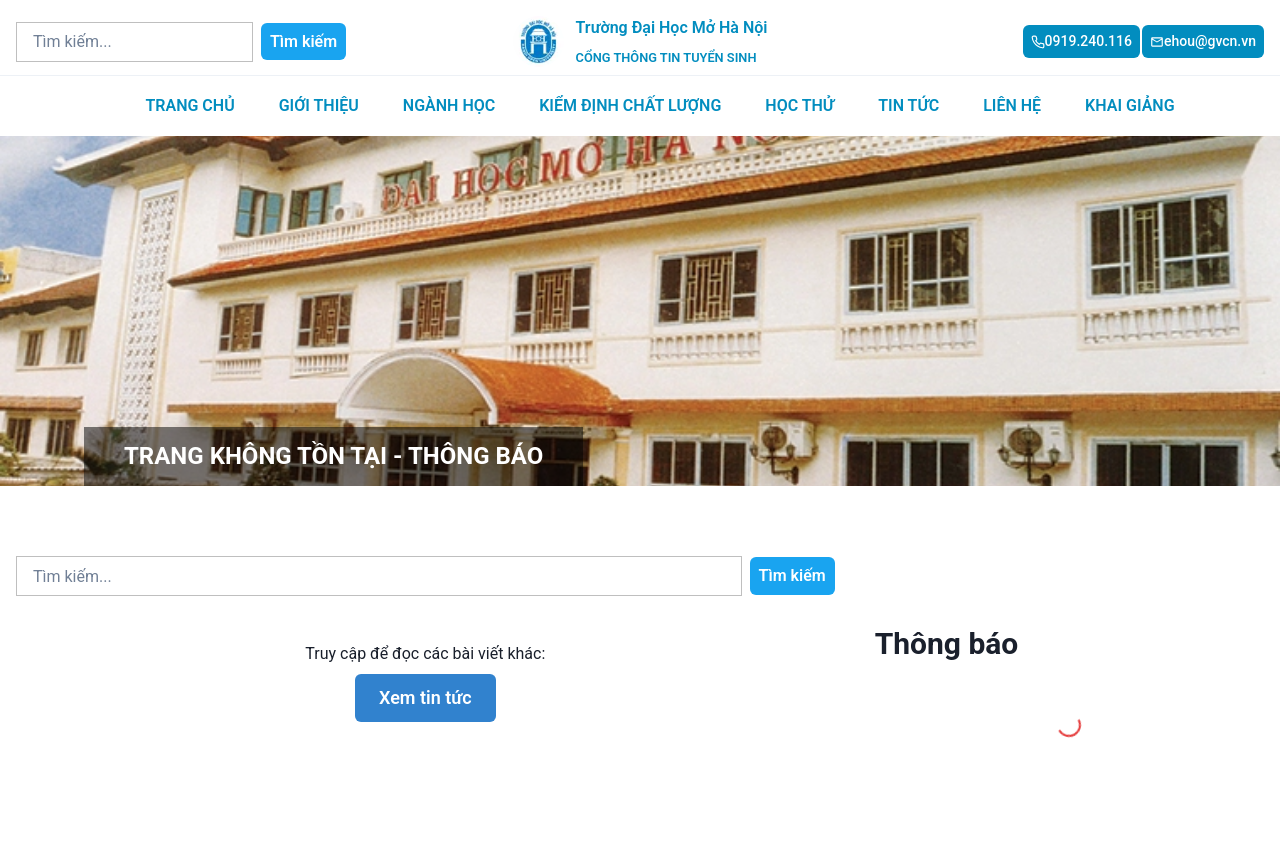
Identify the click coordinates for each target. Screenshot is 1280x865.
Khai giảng (1129, 105)
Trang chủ (189, 105)
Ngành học (449, 105)
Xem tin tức (425, 697)
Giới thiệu (319, 105)
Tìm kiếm (303, 41)
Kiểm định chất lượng (630, 105)
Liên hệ (1012, 105)
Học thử (799, 105)
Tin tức (908, 105)
